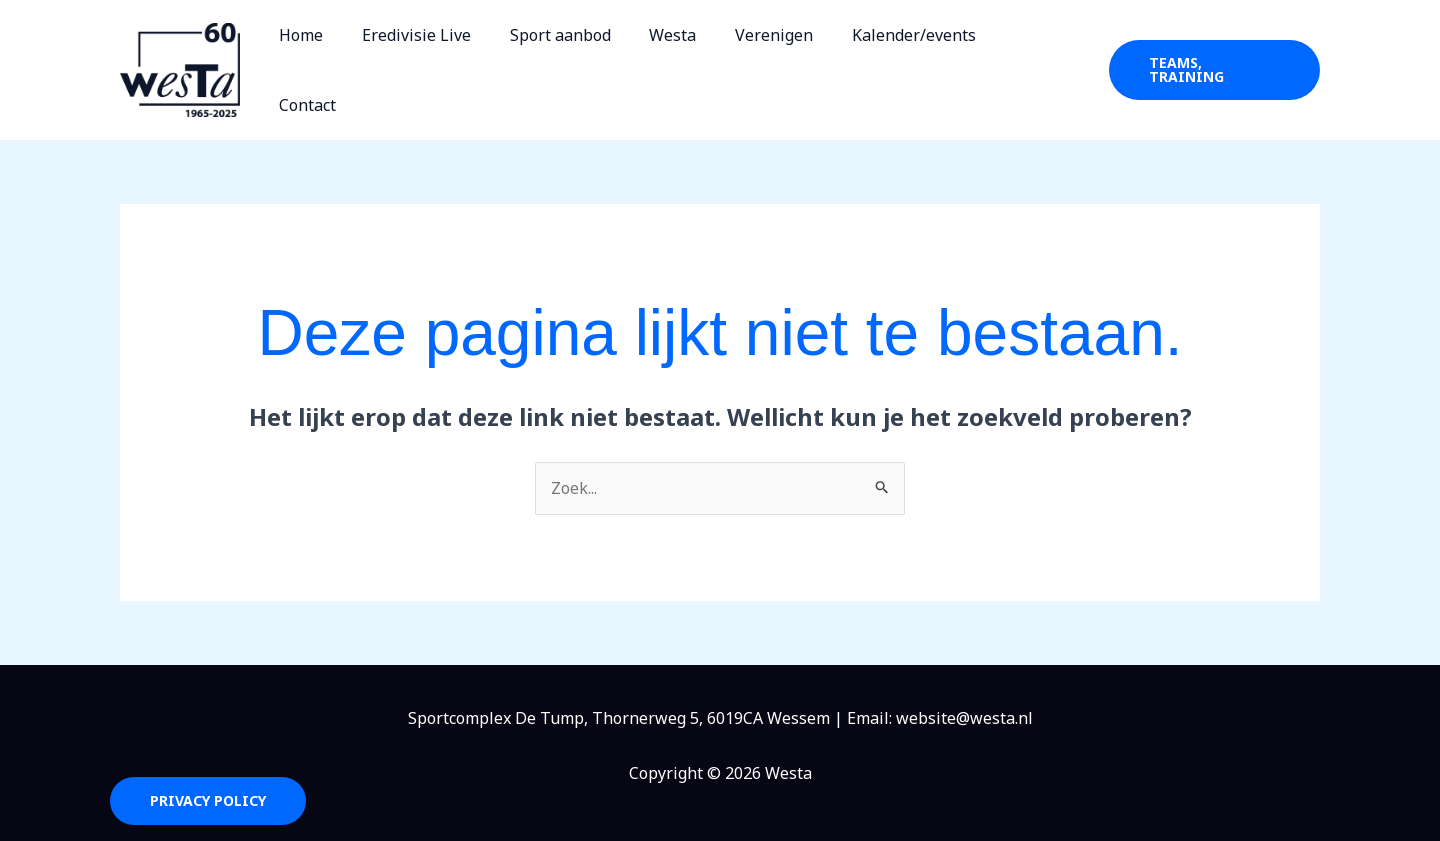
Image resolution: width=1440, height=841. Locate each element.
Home (342, 63)
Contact (1043, 63)
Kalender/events (921, 63)
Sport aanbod (587, 63)
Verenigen (788, 63)
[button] (1214, 63)
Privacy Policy (208, 786)
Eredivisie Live (450, 63)
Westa (693, 63)
